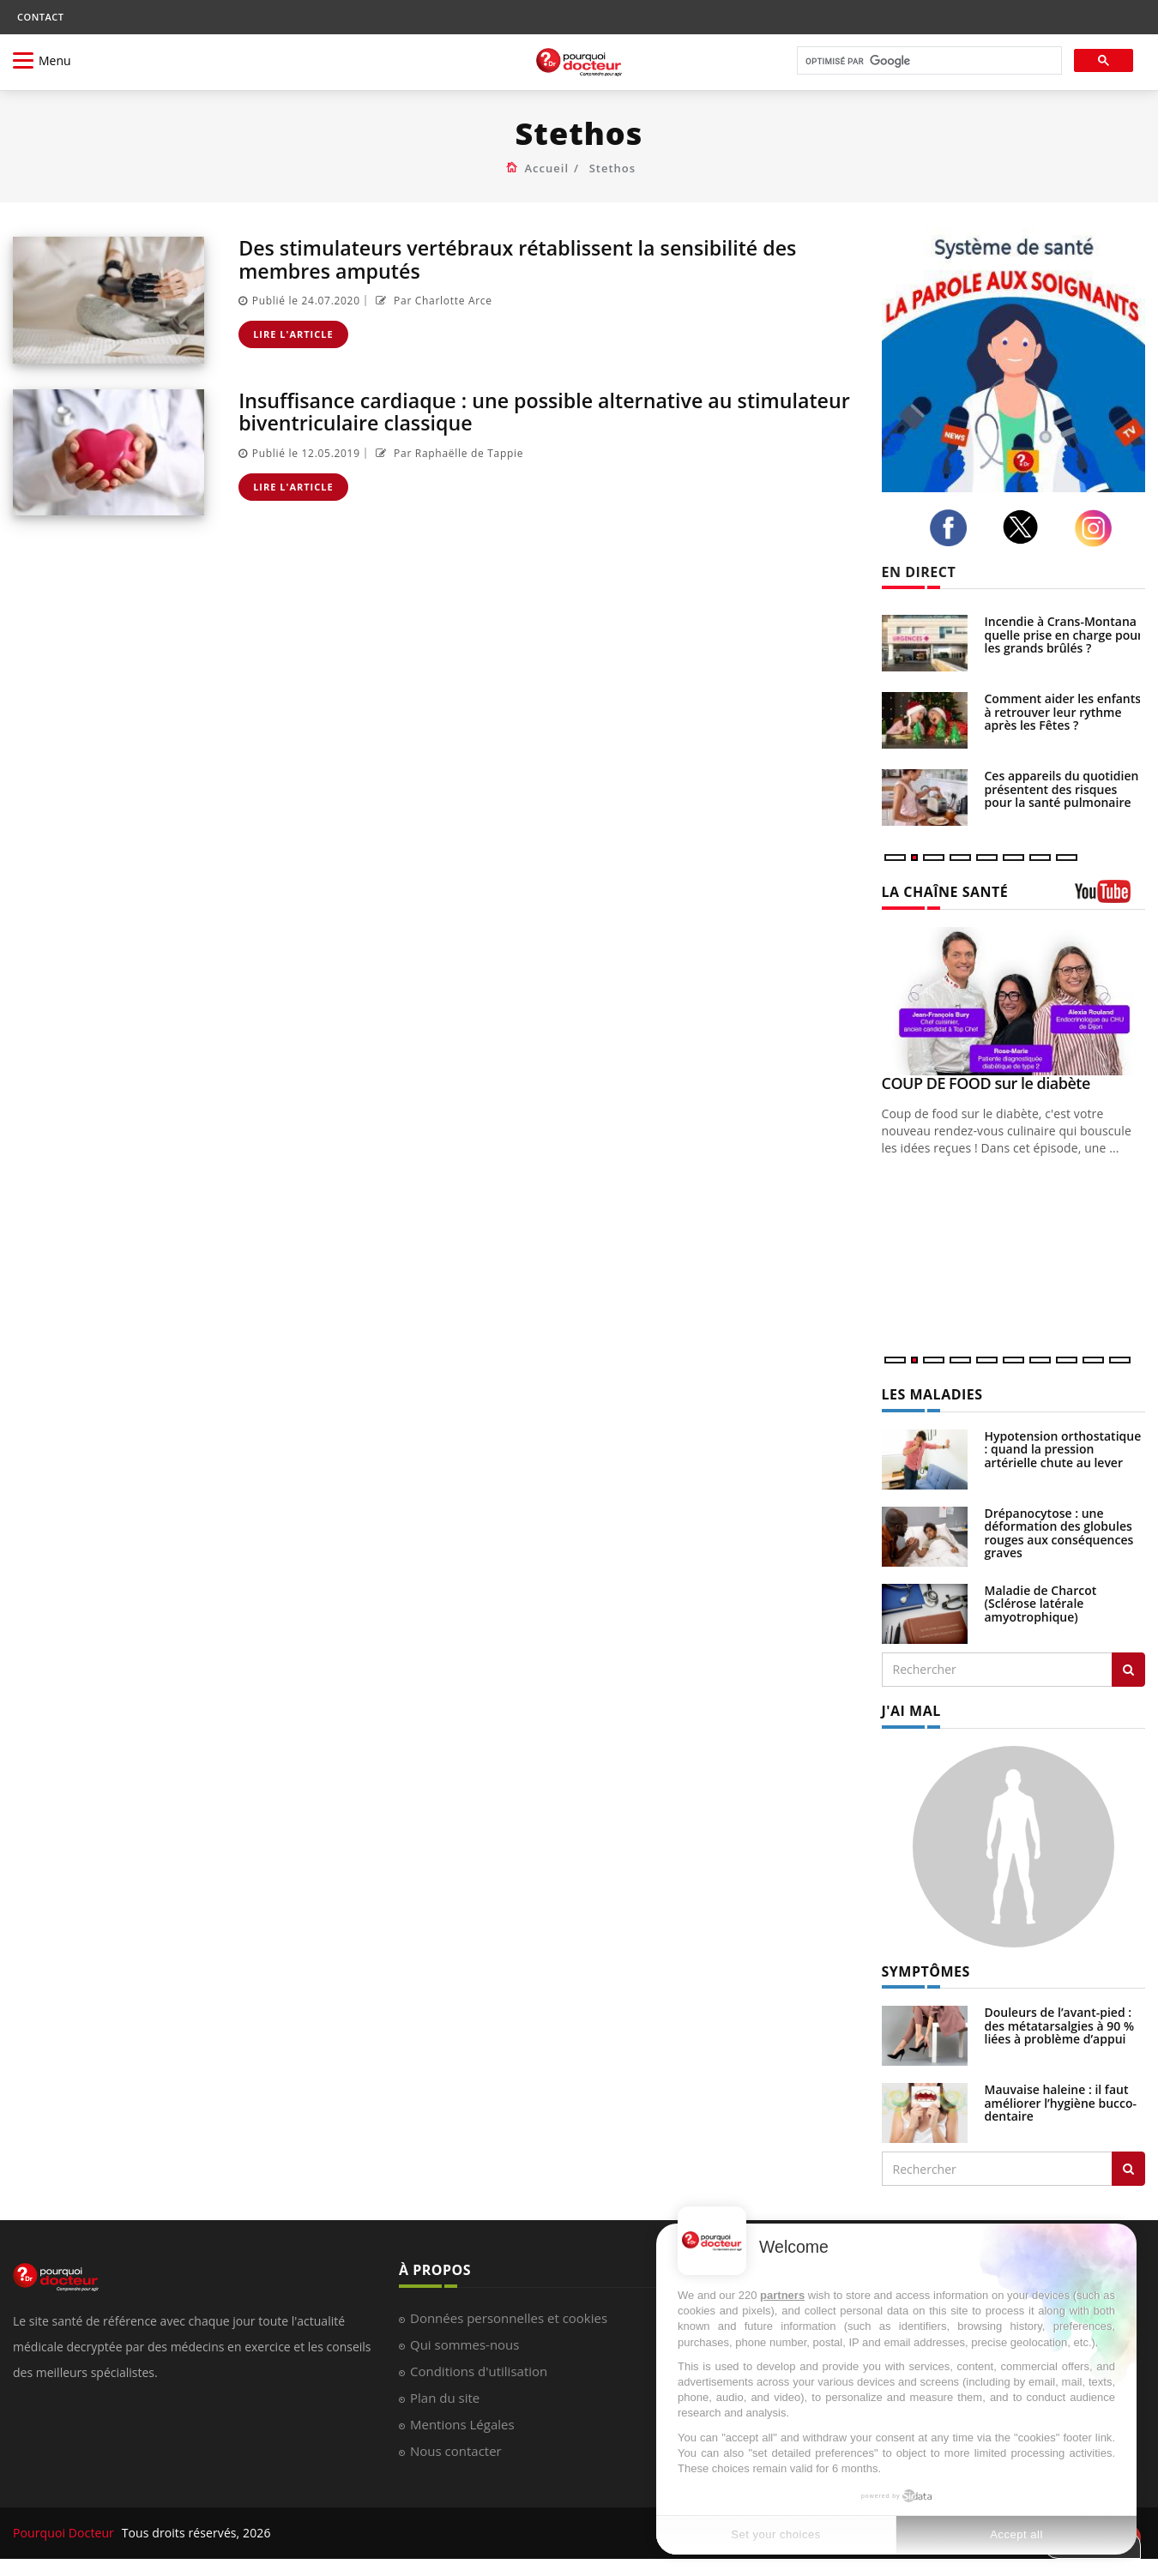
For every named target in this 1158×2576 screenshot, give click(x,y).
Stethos (612, 168)
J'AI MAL (911, 1710)
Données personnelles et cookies (508, 2317)
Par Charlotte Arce (431, 300)
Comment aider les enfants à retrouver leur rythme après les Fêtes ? (1063, 711)
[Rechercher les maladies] (1128, 1669)
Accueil (547, 168)
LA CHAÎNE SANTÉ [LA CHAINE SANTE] (945, 891)
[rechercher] (927, 61)
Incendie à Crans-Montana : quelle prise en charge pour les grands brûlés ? (1064, 634)
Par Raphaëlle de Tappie (447, 453)
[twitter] (1025, 527)
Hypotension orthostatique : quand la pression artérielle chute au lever (1063, 1449)
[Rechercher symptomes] (1128, 2169)
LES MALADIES (932, 1394)
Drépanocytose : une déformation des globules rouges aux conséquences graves (1059, 1533)
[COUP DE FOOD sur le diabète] (1014, 1001)
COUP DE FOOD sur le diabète (986, 1083)
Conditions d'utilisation (478, 2371)
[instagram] (1098, 528)
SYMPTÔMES (926, 1971)
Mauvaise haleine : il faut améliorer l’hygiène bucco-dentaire (1061, 2102)
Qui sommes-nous (464, 2344)
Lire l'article (293, 334)
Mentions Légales (462, 2424)
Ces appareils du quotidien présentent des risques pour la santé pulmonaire (1062, 788)
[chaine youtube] (1110, 897)
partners (782, 2295)
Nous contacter (456, 2450)
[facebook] (953, 528)
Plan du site (444, 2397)
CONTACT (40, 16)
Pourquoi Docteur (65, 2533)
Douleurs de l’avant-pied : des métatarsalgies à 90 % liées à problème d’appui (1060, 2025)
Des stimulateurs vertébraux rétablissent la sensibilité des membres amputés (526, 258)
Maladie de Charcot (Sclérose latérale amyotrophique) (1041, 1603)
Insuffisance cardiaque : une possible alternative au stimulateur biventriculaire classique (493, 411)
